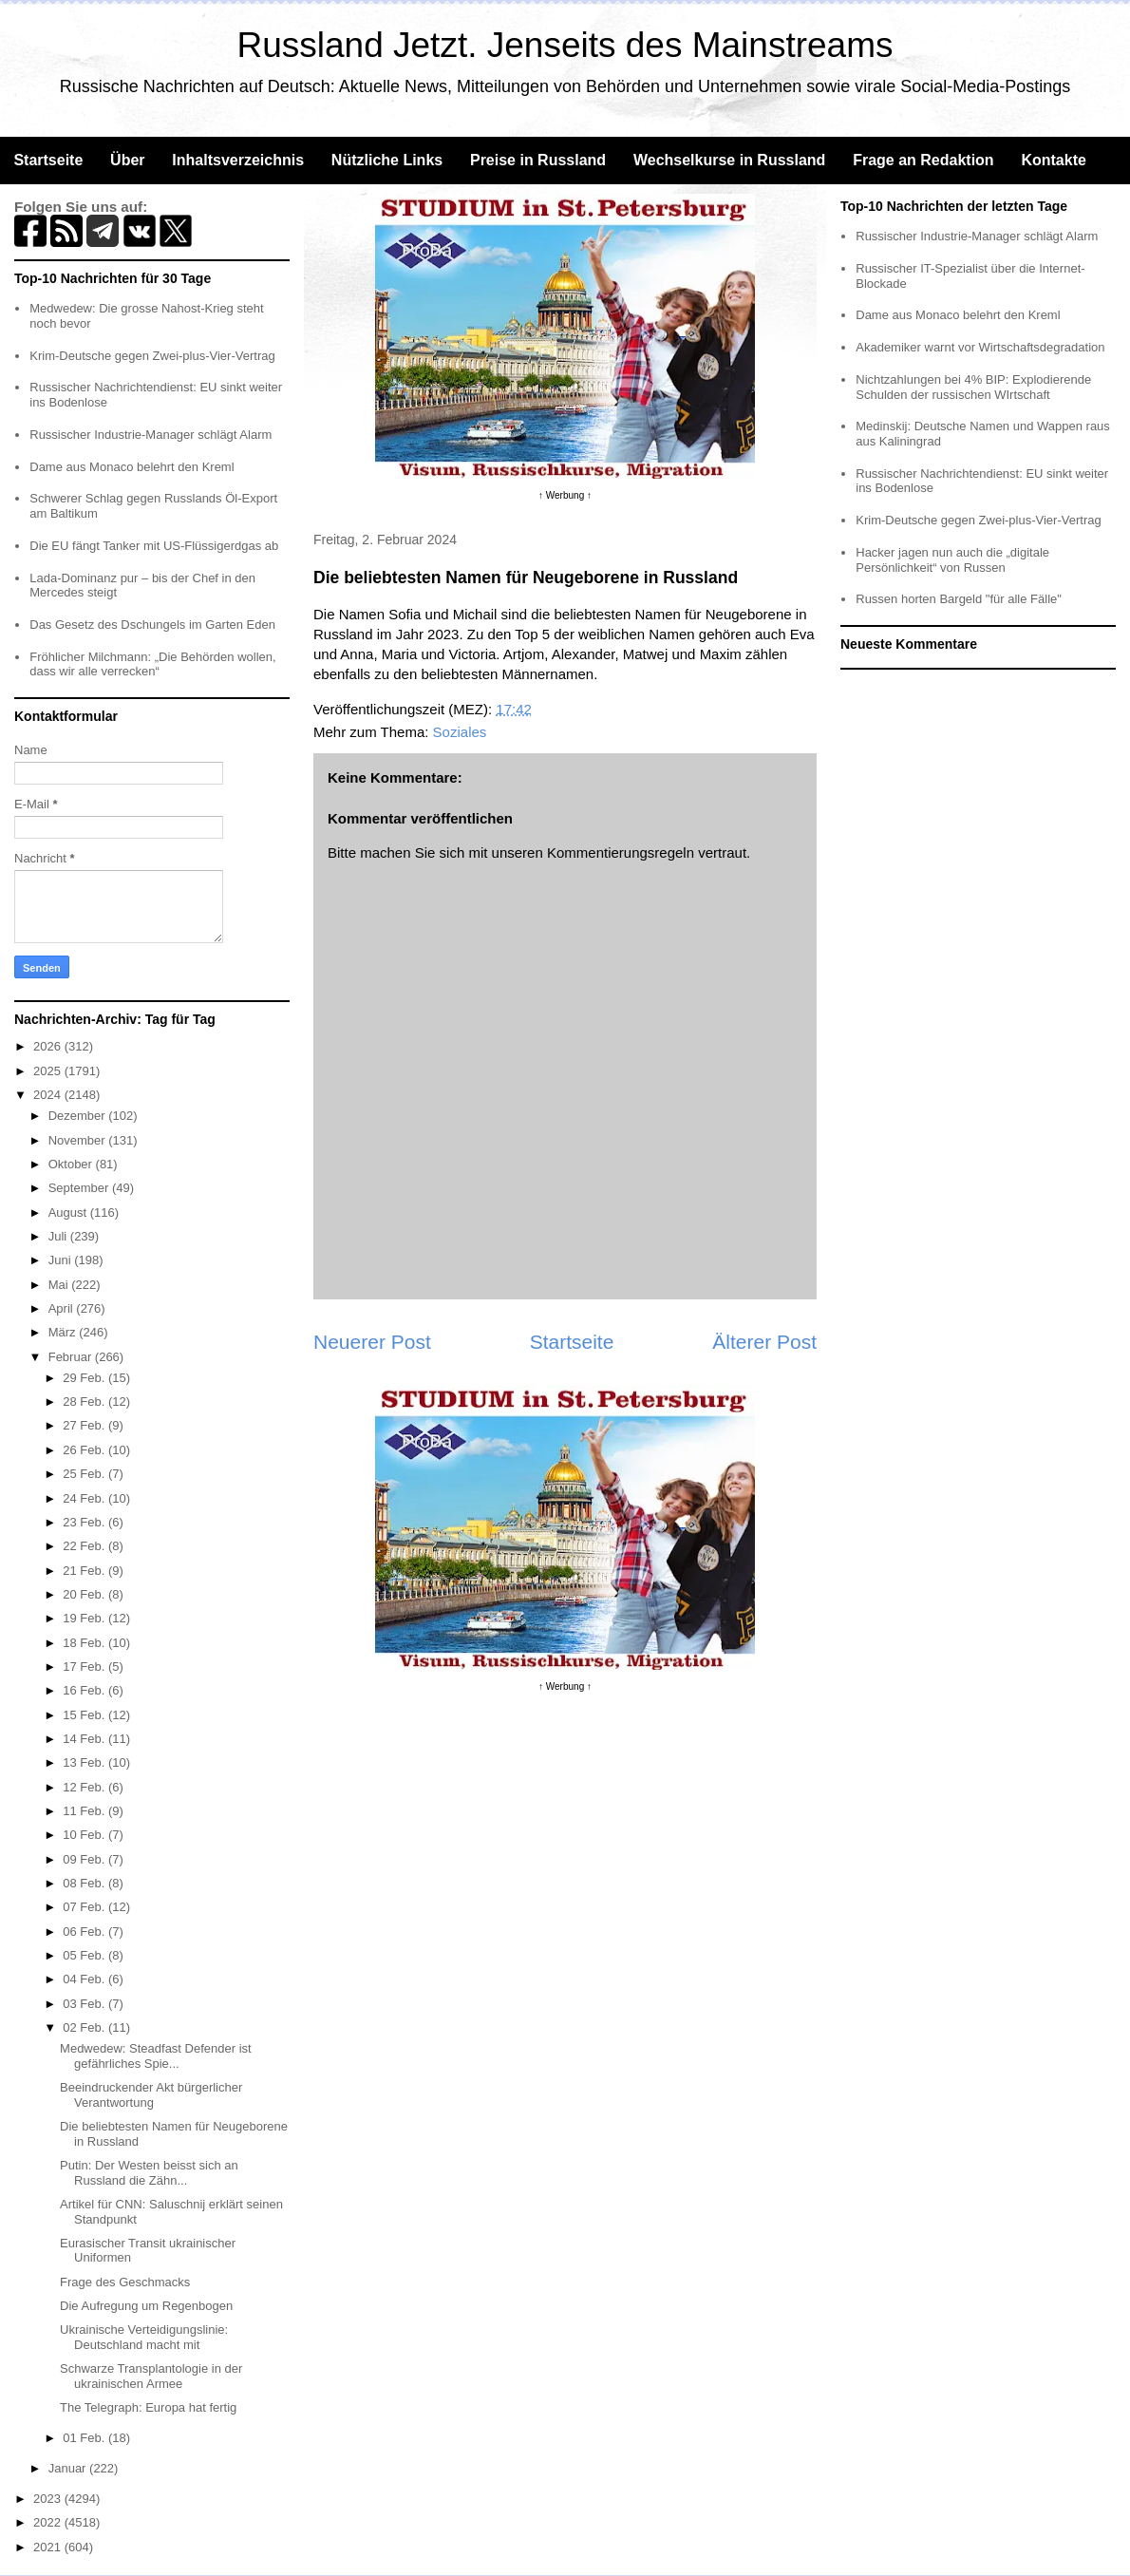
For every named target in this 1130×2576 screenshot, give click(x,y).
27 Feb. (85, 1425)
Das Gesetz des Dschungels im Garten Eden (152, 624)
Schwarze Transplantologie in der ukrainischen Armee (151, 2376)
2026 (49, 1046)
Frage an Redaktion (923, 160)
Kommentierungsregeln (620, 852)
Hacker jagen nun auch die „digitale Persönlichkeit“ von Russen (952, 560)
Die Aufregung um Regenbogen (146, 2306)
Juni (61, 1260)
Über (127, 160)
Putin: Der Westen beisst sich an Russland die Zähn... (149, 2173)
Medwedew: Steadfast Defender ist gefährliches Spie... (156, 2056)
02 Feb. (85, 2027)
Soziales (460, 732)
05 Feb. (85, 1955)
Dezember (78, 1115)
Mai (60, 1285)
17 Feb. (85, 1666)
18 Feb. (85, 1643)
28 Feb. (85, 1401)
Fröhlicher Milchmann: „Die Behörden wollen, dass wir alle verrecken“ (152, 664)
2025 (49, 1071)
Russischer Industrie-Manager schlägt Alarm (150, 434)
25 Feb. (85, 1474)
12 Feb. (85, 1787)
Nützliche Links (387, 160)
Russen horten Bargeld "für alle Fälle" (959, 599)
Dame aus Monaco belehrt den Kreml (131, 467)
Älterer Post (764, 1342)
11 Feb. (85, 1811)
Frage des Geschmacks (125, 2282)
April (62, 1308)
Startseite (48, 160)
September (80, 1188)
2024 (49, 1095)
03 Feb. (85, 2004)
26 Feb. (85, 1450)
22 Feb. (85, 1546)
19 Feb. (85, 1618)
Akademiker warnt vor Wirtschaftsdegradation (980, 347)
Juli (59, 1236)
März (64, 1332)
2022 (49, 2522)
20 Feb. (85, 1594)
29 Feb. (85, 1378)
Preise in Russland (538, 160)
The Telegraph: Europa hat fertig (148, 2407)
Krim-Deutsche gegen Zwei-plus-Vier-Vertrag (151, 356)
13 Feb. (85, 1762)
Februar (71, 1357)
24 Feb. (85, 1498)
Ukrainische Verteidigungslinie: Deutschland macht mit (144, 2337)
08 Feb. (85, 1883)
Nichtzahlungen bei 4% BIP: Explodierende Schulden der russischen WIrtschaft (973, 387)
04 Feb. (85, 1979)
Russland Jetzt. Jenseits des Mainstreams (565, 45)
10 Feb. (85, 1835)
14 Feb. (85, 1739)
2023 (49, 2498)
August (69, 1212)
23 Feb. (85, 1522)
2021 (49, 2547)
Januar (68, 2468)
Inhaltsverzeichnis (238, 160)
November (78, 1140)
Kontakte (1053, 160)
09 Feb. (85, 1859)
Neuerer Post (372, 1342)
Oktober (72, 1164)
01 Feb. (85, 2438)
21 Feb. (85, 1570)
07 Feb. (85, 1907)
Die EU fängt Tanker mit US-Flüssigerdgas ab (153, 546)
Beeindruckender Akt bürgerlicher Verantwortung (151, 2095)
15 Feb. (85, 1715)
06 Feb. (85, 1931)
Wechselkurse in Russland (729, 160)
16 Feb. (85, 1690)
